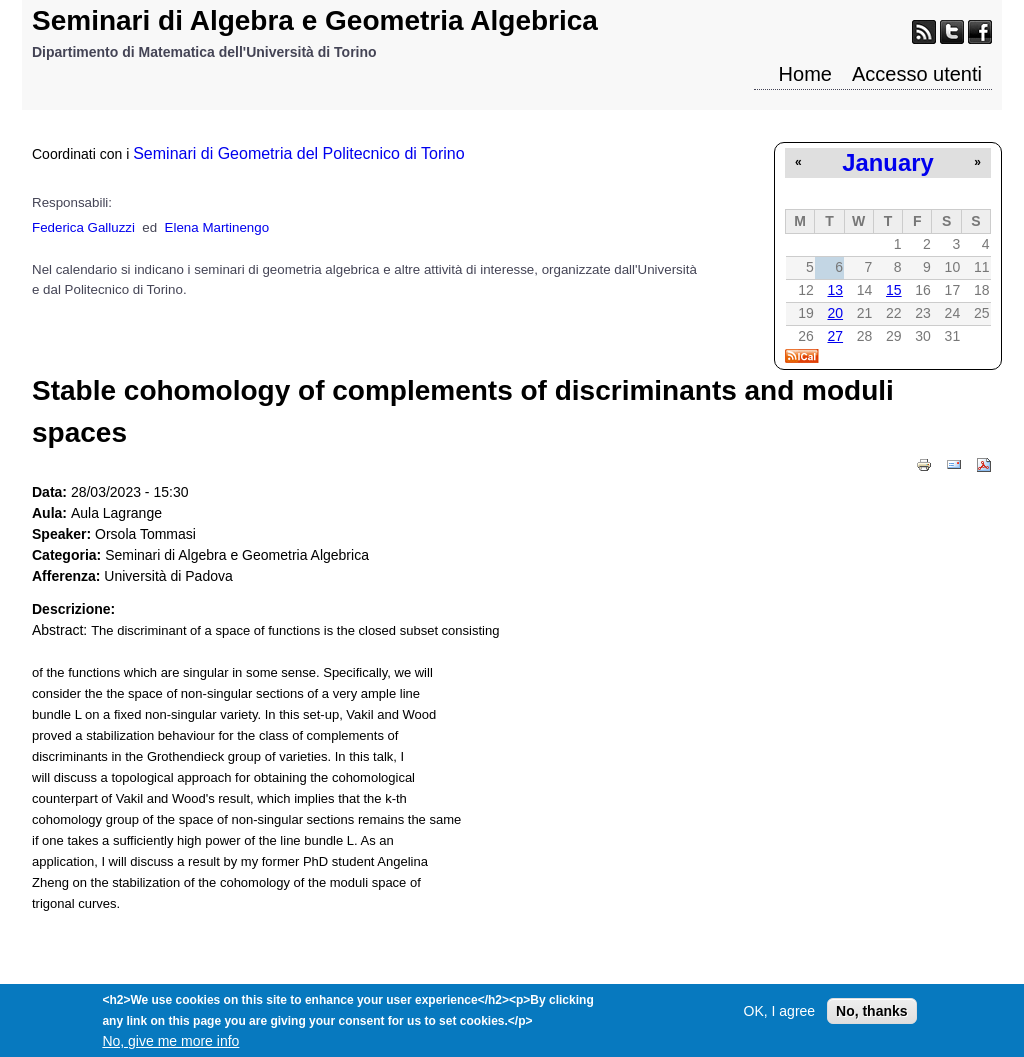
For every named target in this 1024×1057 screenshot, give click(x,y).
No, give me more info (170, 1047)
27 (835, 336)
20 (835, 313)
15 (894, 290)
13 (835, 290)
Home (805, 74)
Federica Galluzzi (83, 227)
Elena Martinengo (217, 227)
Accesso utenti (917, 74)
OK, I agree (780, 1017)
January (887, 162)
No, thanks (872, 1017)
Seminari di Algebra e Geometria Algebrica (315, 20)
